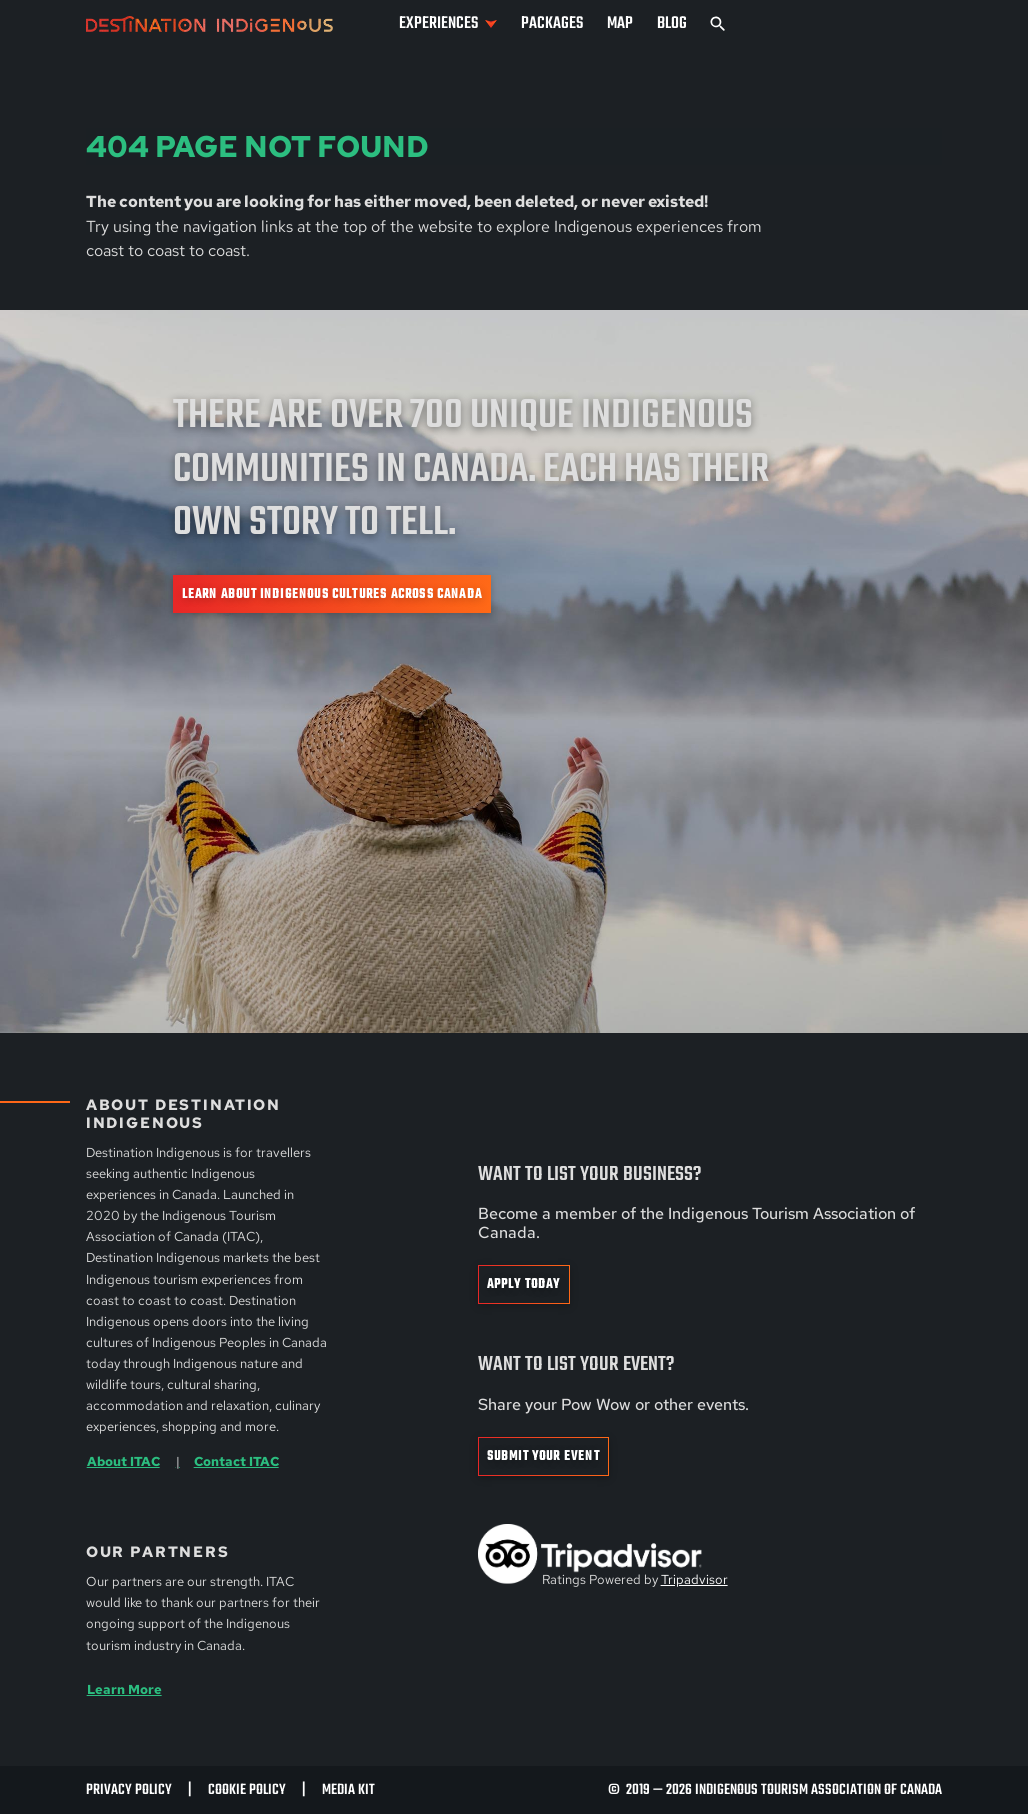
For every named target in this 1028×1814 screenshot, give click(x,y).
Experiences (438, 23)
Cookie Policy (247, 1790)
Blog (672, 23)
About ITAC (123, 1461)
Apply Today (524, 1284)
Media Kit (348, 1790)
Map (620, 23)
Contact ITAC (236, 1461)
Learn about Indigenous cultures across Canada (332, 594)
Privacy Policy (129, 1790)
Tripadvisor (694, 1579)
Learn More (124, 1689)
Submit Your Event (543, 1456)
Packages (552, 23)
